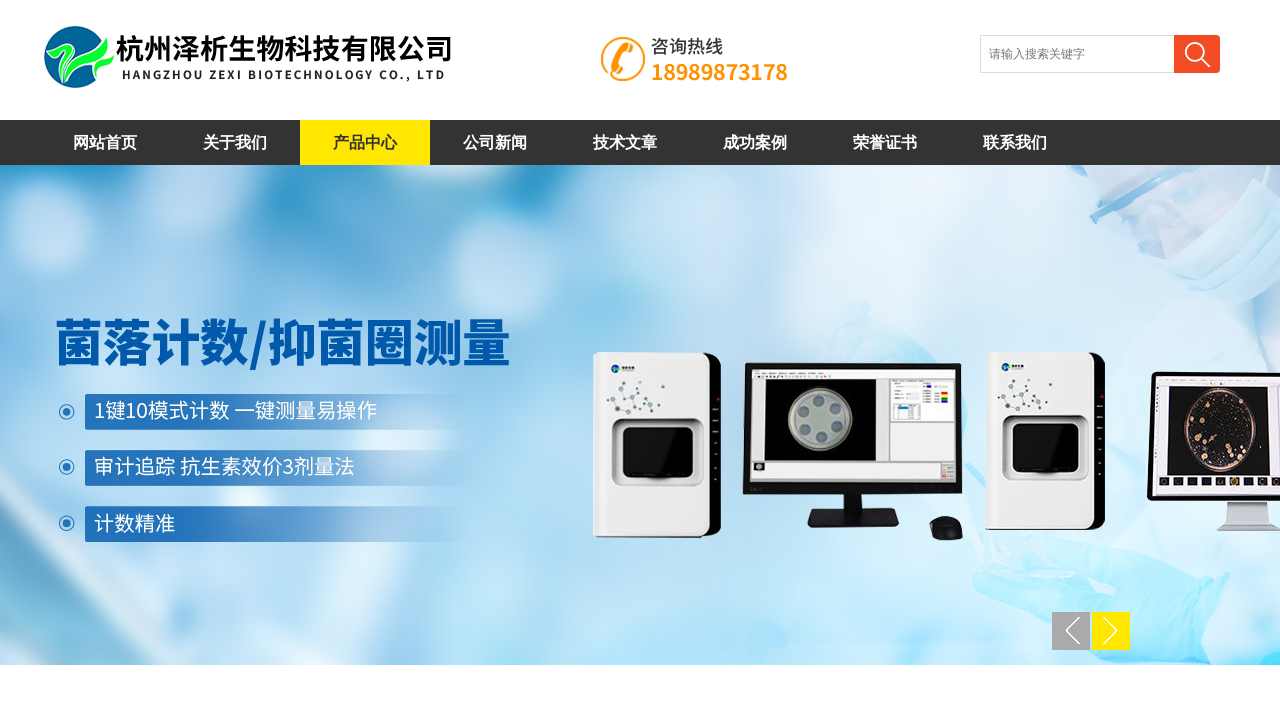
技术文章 (625, 142)
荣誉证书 (885, 142)
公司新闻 (495, 142)
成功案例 (755, 142)
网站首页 (105, 142)
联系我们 (1015, 142)
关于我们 (235, 142)
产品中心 (365, 142)
